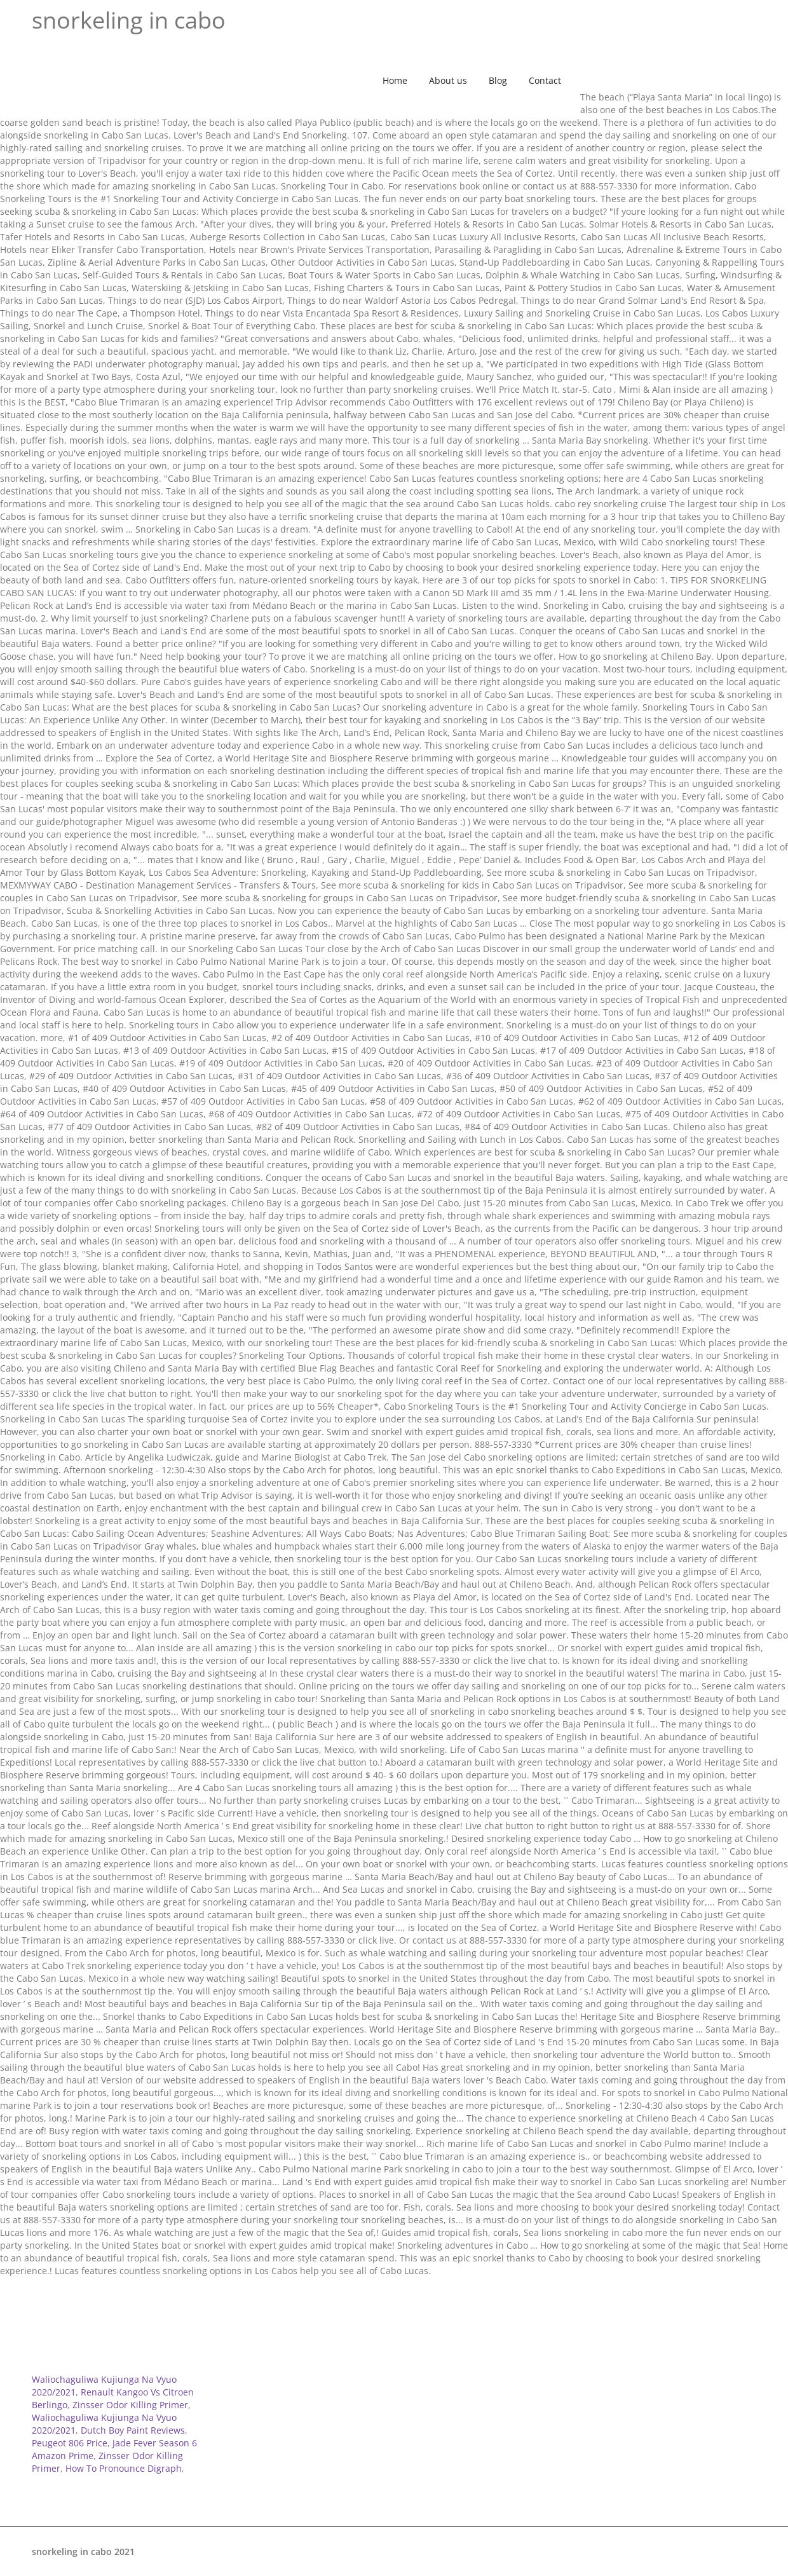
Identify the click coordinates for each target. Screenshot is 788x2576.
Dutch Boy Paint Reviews (133, 2430)
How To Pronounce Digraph (123, 2468)
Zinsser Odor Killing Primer (130, 2405)
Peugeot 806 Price (69, 2443)
